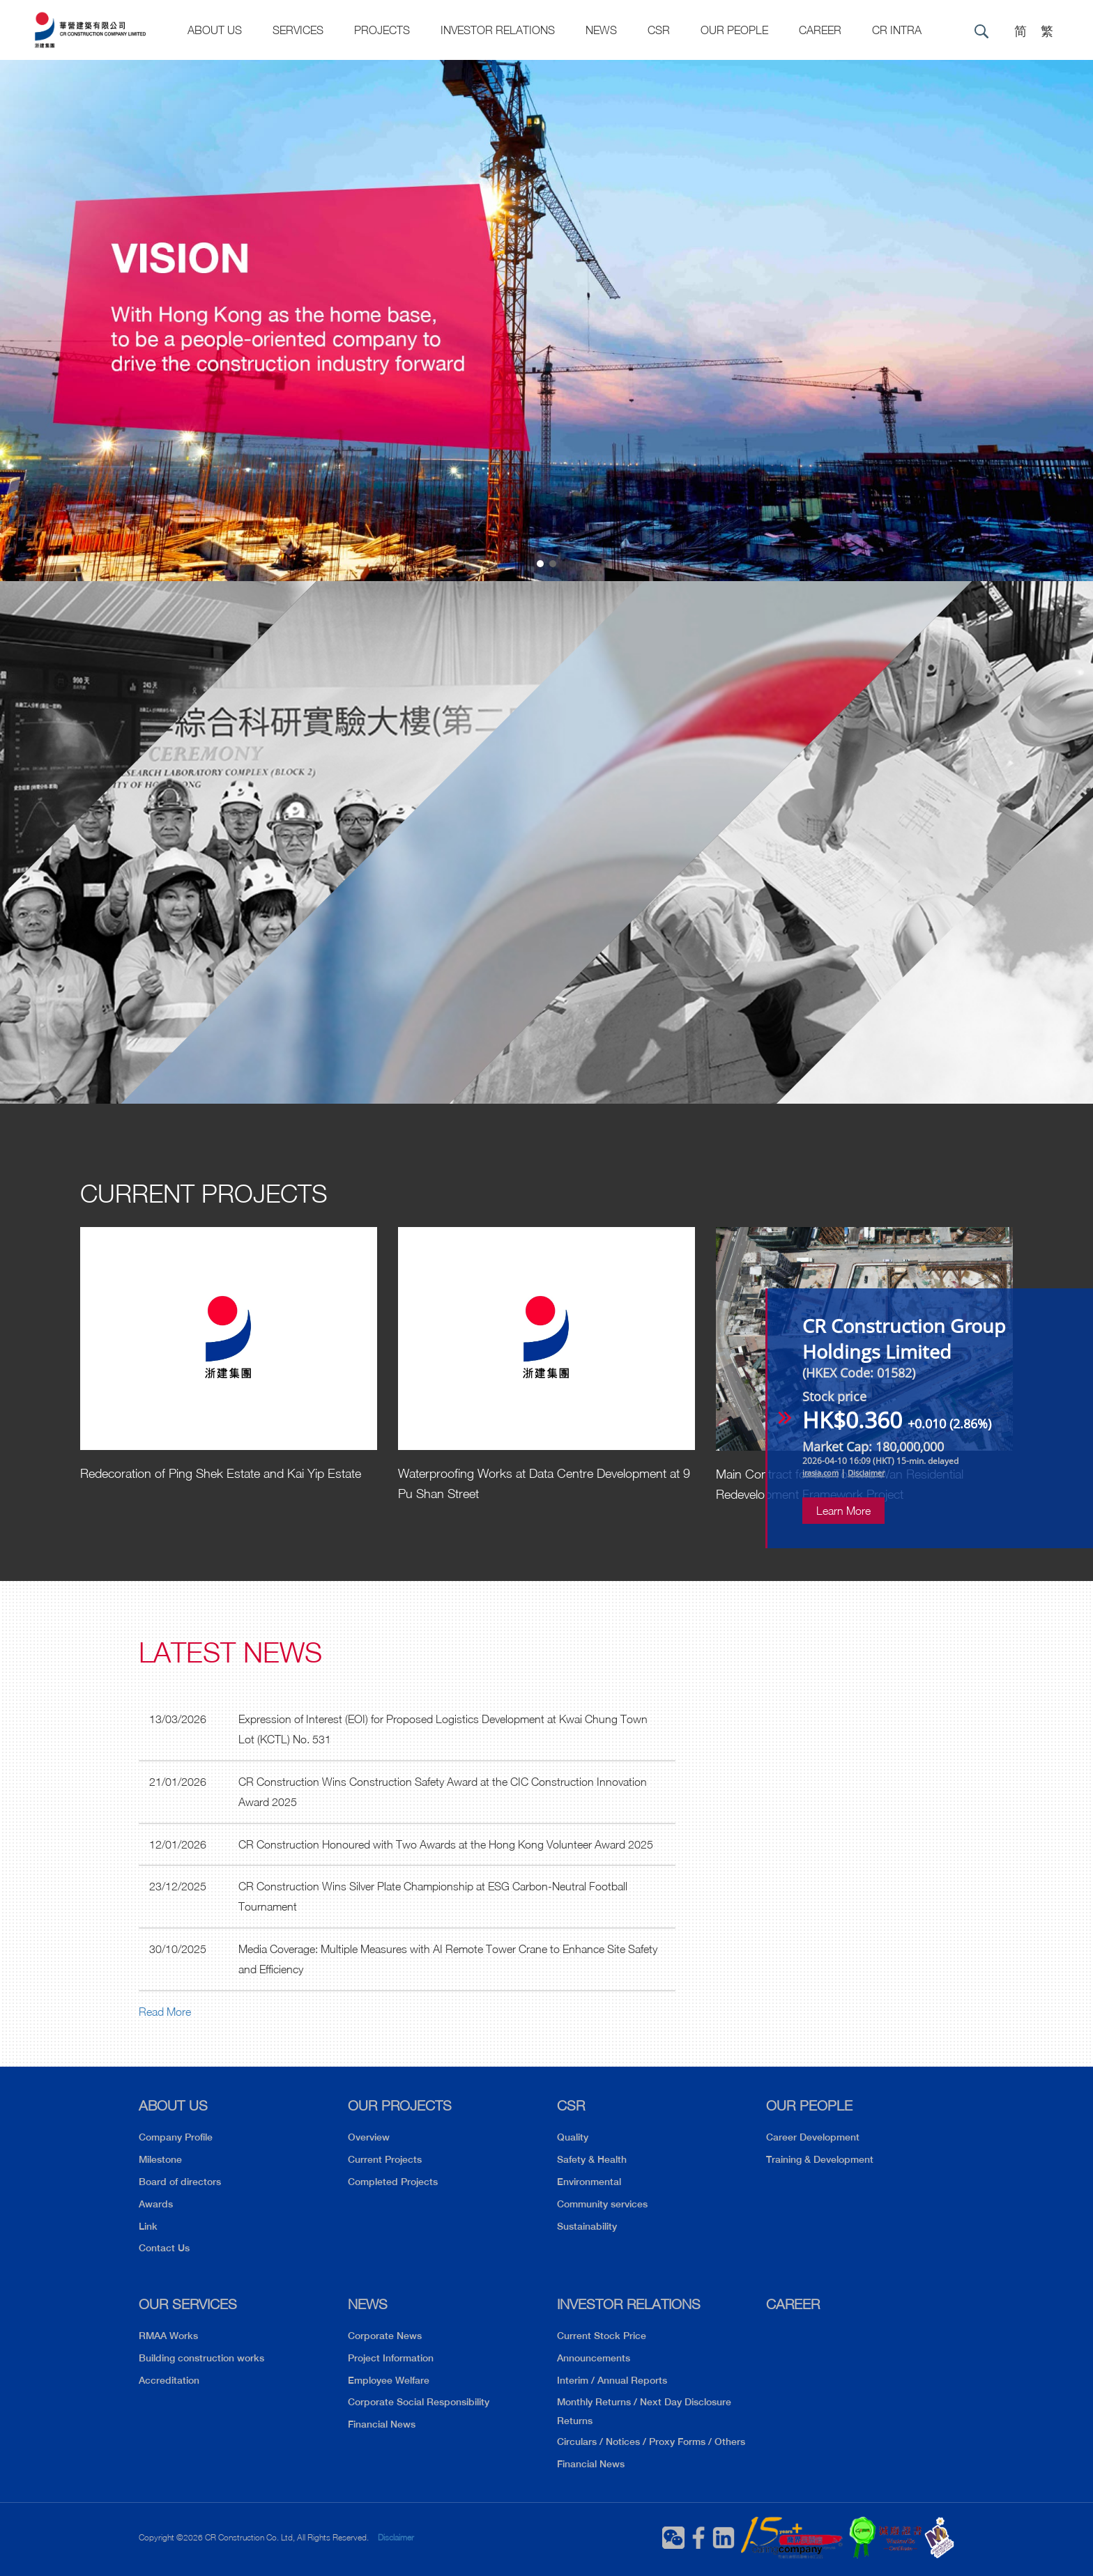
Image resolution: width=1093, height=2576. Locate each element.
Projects (382, 30)
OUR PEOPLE (809, 2105)
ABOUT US (173, 2105)
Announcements (593, 2357)
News (601, 30)
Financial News (381, 2424)
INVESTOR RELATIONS (629, 2304)
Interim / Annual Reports (612, 2380)
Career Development (812, 2137)
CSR (659, 30)
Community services (602, 2203)
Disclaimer (396, 2537)
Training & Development (819, 2159)
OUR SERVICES (188, 2304)
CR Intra (897, 30)
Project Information (391, 2357)
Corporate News (385, 2335)
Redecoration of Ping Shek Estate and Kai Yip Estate (220, 1473)
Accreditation (169, 2380)
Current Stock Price (601, 2335)
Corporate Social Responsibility (418, 2401)
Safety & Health (592, 2159)
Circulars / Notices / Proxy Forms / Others (651, 2441)
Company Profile (176, 2137)
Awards (156, 2203)
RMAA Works (168, 2335)
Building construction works (201, 2357)
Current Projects (385, 2159)
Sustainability (587, 2226)
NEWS (368, 2304)
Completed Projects (393, 2181)
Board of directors (180, 2181)
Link (148, 2226)
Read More (165, 2011)
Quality (572, 2137)
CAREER (820, 30)
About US (215, 30)
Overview (369, 2137)
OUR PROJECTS (400, 2105)
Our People (734, 30)
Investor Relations (498, 30)
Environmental (589, 2181)
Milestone (160, 2159)
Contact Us (164, 2247)
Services (298, 30)
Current (204, 1193)
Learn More (843, 1510)
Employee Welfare (388, 2380)
